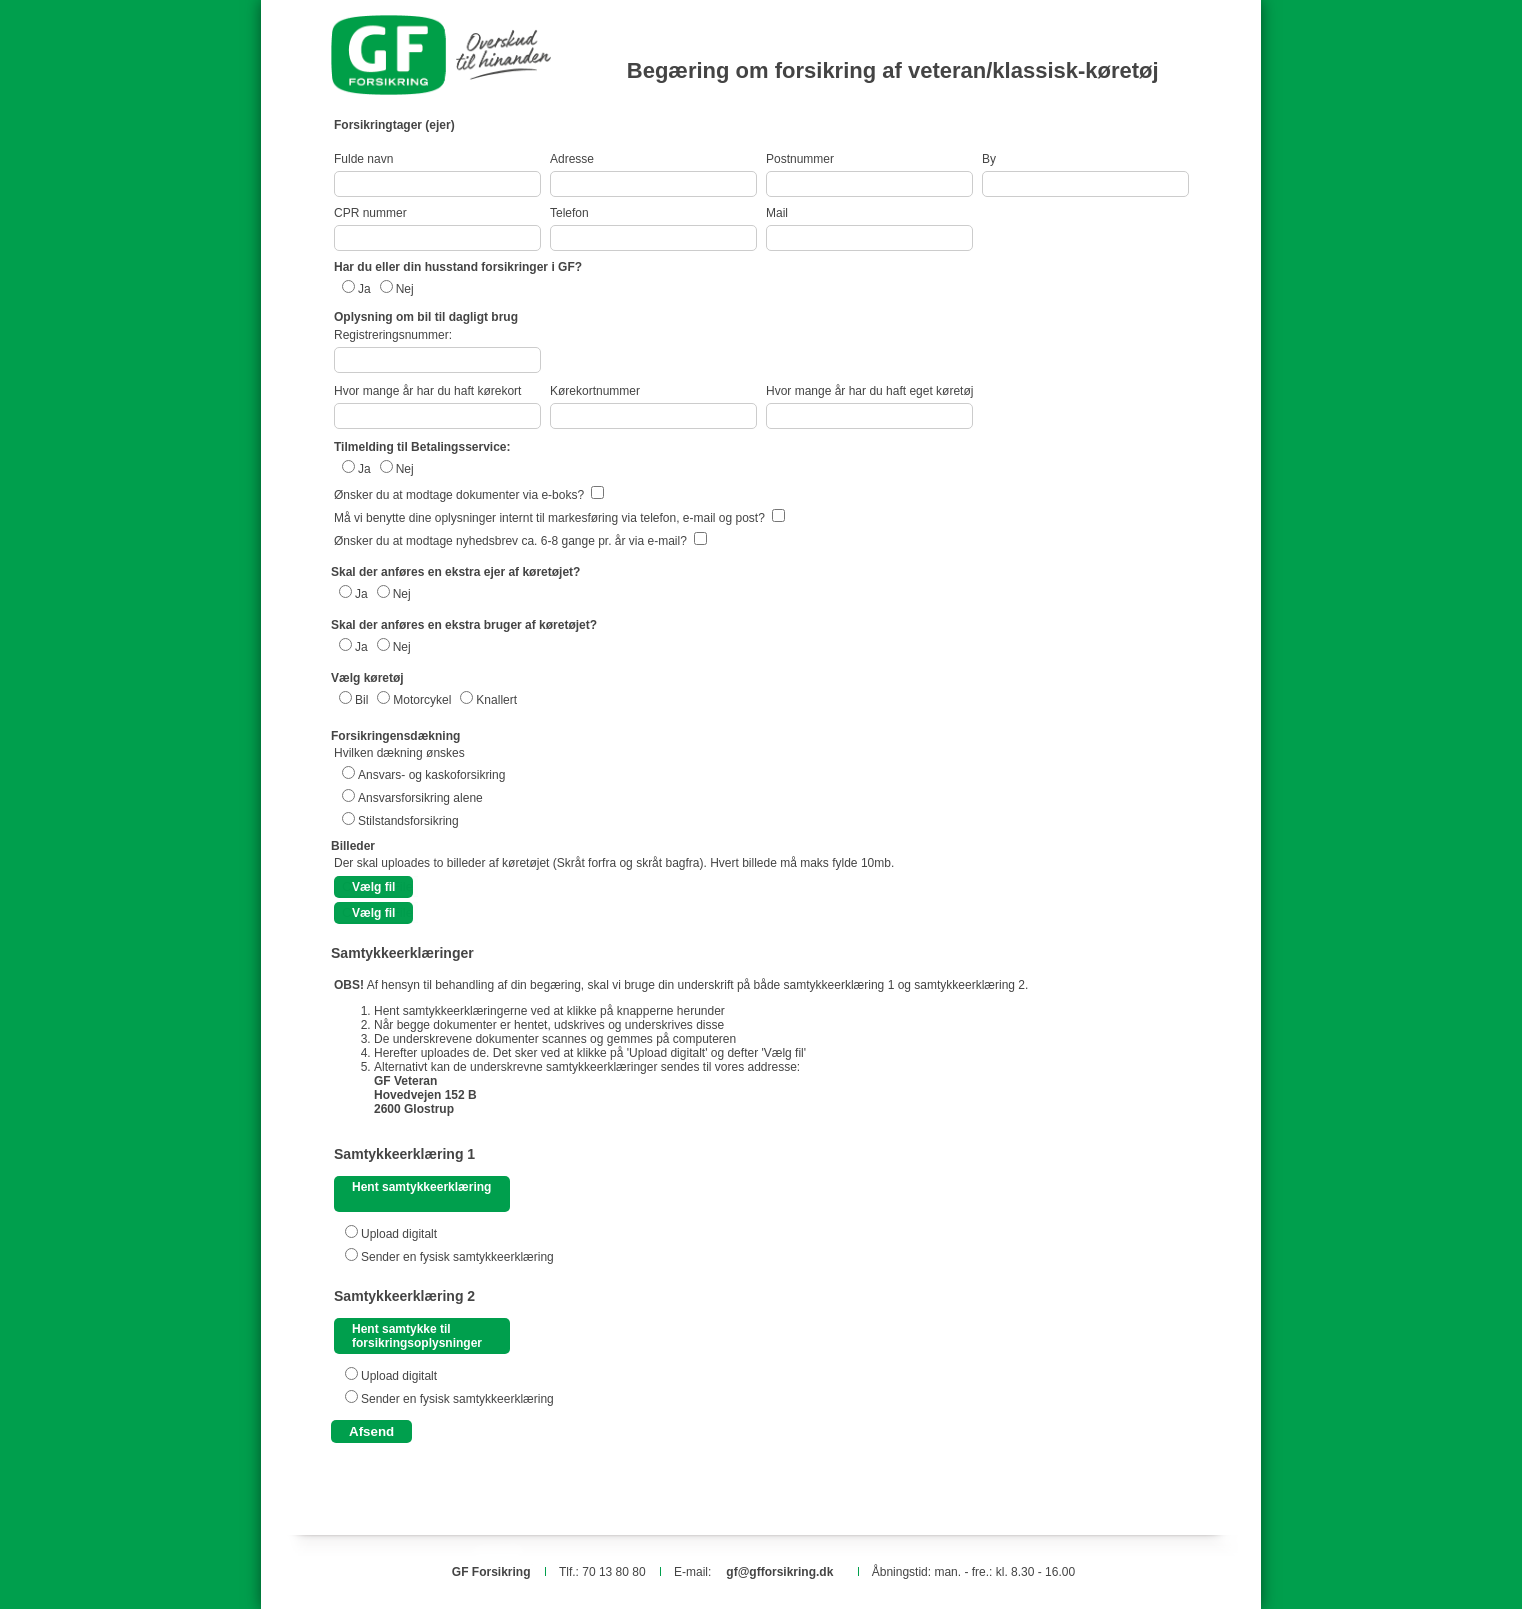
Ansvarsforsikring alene (420, 798)
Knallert (496, 700)
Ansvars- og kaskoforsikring (431, 775)
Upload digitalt (399, 1234)
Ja (364, 289)
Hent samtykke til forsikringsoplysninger (417, 1336)
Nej (405, 289)
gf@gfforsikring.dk (779, 1572)
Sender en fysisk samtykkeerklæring (457, 1257)
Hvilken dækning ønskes (399, 753)
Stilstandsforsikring (408, 821)
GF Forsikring (491, 1572)
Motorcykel (422, 700)
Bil (361, 700)
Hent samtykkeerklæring (421, 1187)
